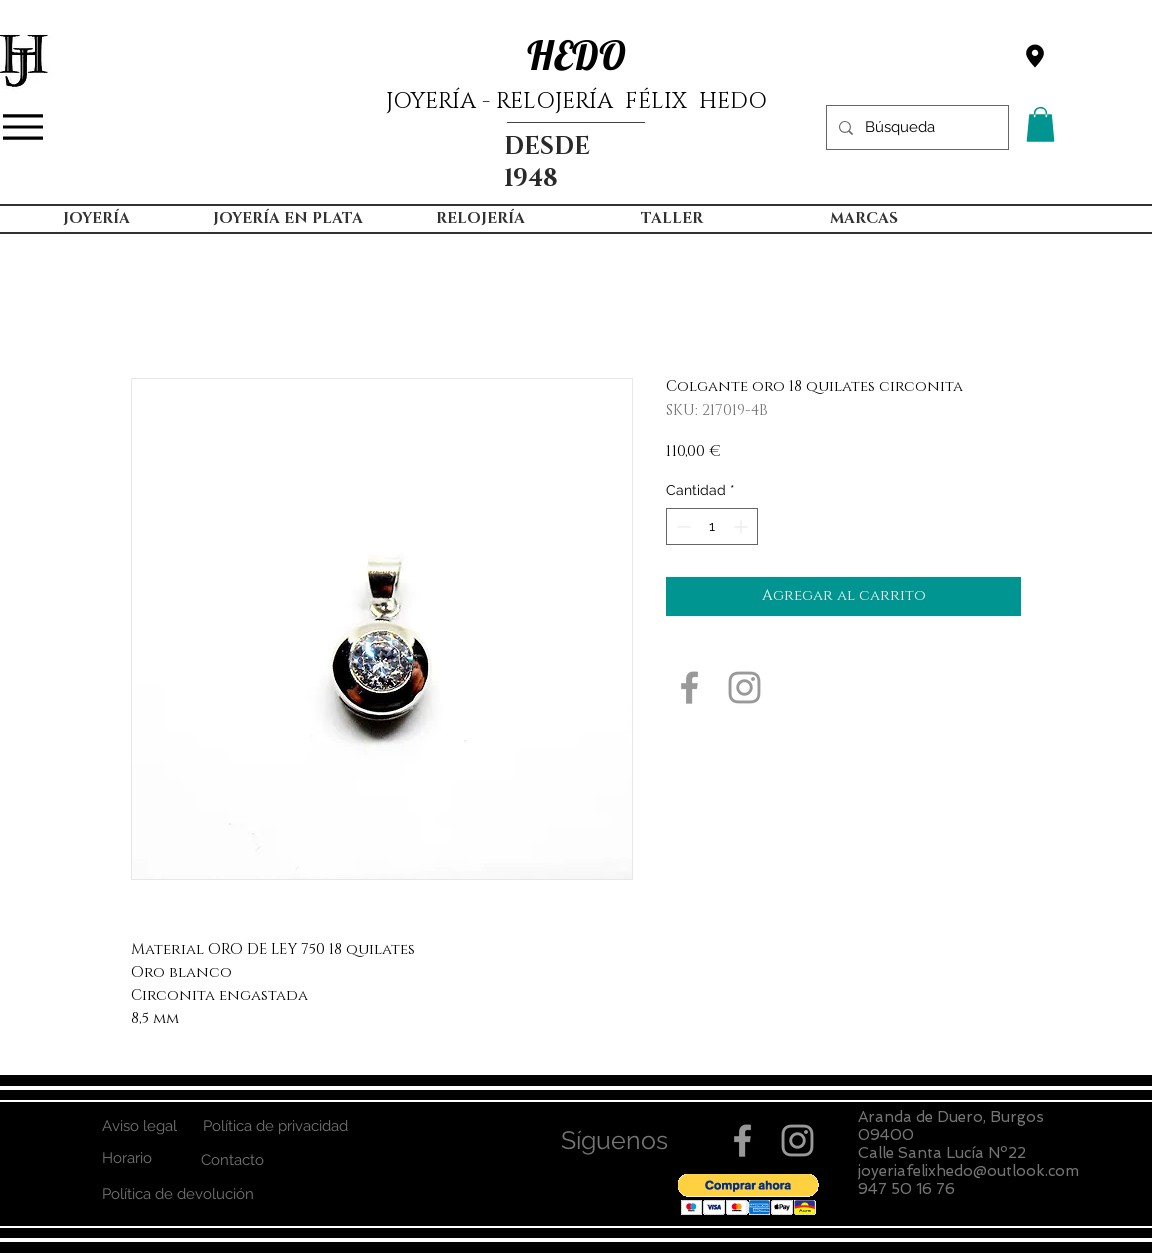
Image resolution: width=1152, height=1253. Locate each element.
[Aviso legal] (139, 1126)
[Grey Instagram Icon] (744, 687)
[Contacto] (232, 1160)
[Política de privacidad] (275, 1126)
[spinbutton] (712, 526)
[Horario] (126, 1158)
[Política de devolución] (177, 1194)
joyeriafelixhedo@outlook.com (968, 1171)
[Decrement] (681, 526)
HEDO (576, 55)
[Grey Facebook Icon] (689, 687)
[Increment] (742, 526)
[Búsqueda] (915, 127)
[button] (1040, 124)
